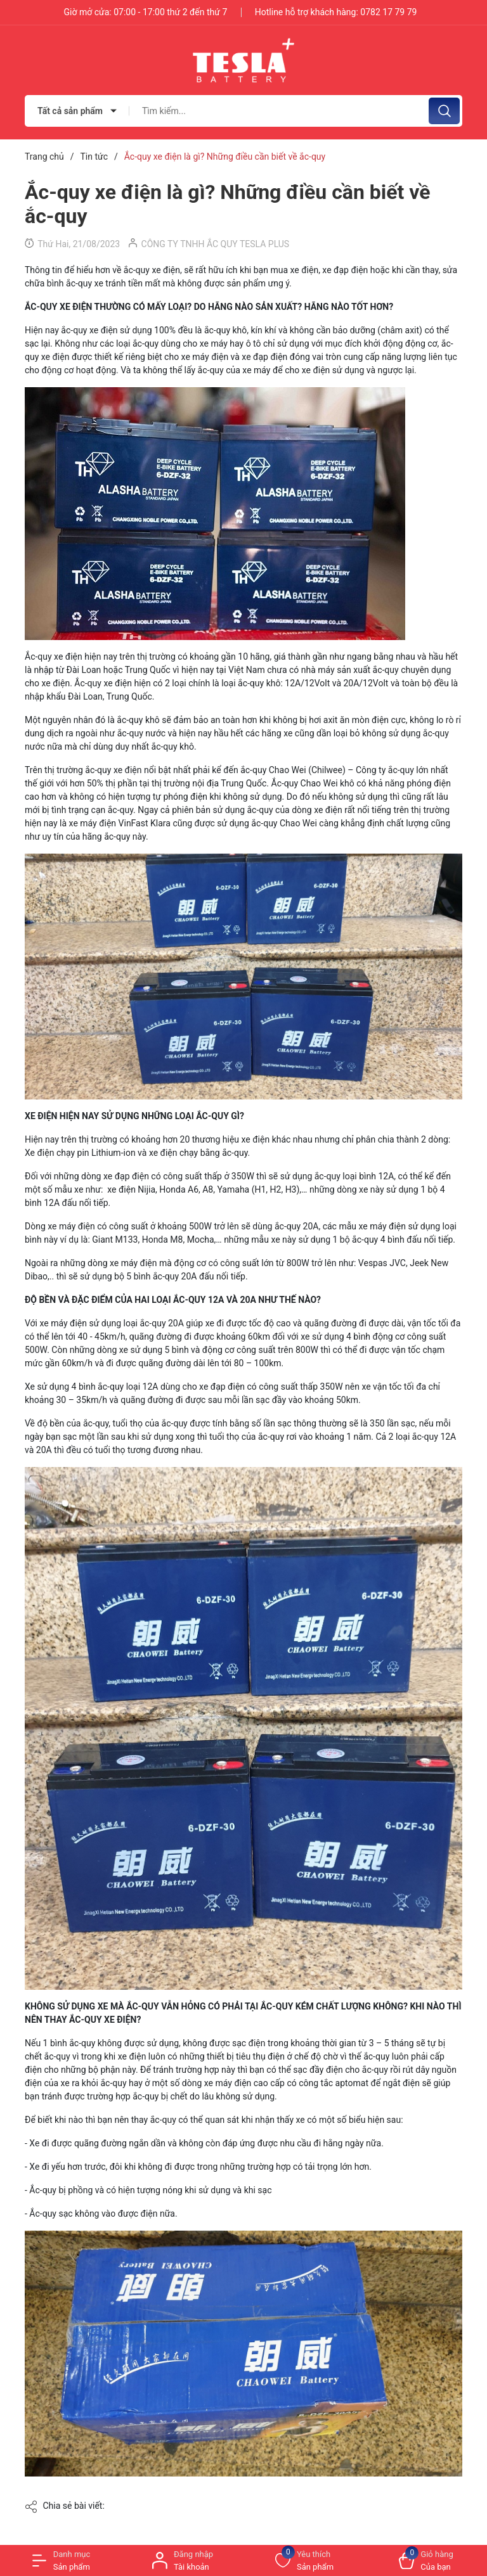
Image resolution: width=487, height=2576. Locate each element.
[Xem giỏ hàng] (426, 2560)
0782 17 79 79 (388, 12)
